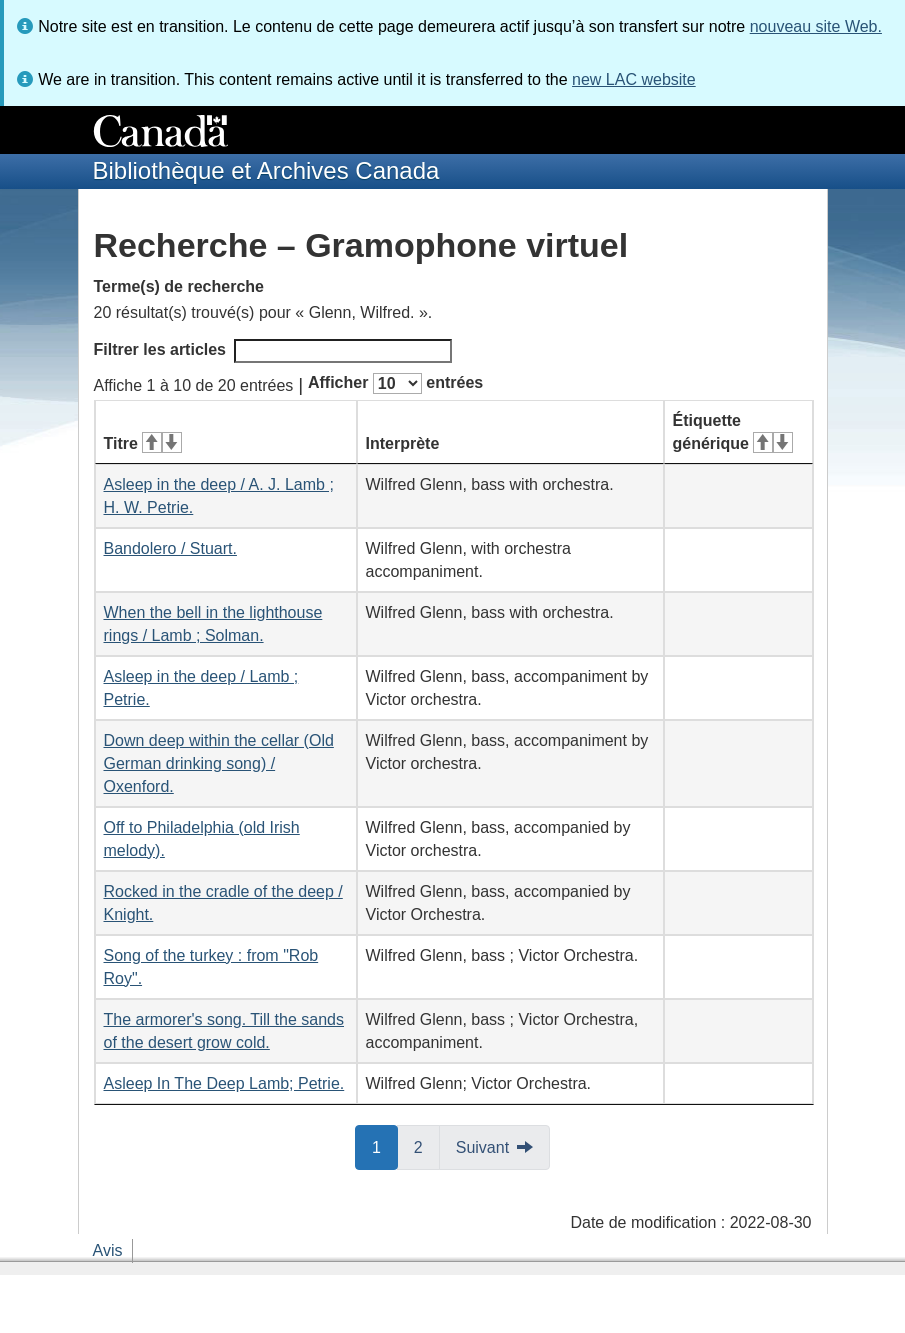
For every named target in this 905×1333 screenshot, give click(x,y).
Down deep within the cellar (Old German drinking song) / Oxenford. (219, 763)
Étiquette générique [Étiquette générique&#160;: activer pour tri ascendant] (733, 432)
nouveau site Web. (816, 26)
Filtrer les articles (273, 351)
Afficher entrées (395, 383)
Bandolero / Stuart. (170, 548)
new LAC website (634, 79)
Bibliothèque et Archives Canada (266, 170)
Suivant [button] (482, 1147)
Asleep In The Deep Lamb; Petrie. (224, 1083)
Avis (108, 1250)
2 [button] (427, 1146)
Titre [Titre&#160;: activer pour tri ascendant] (143, 443)
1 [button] (385, 1146)
